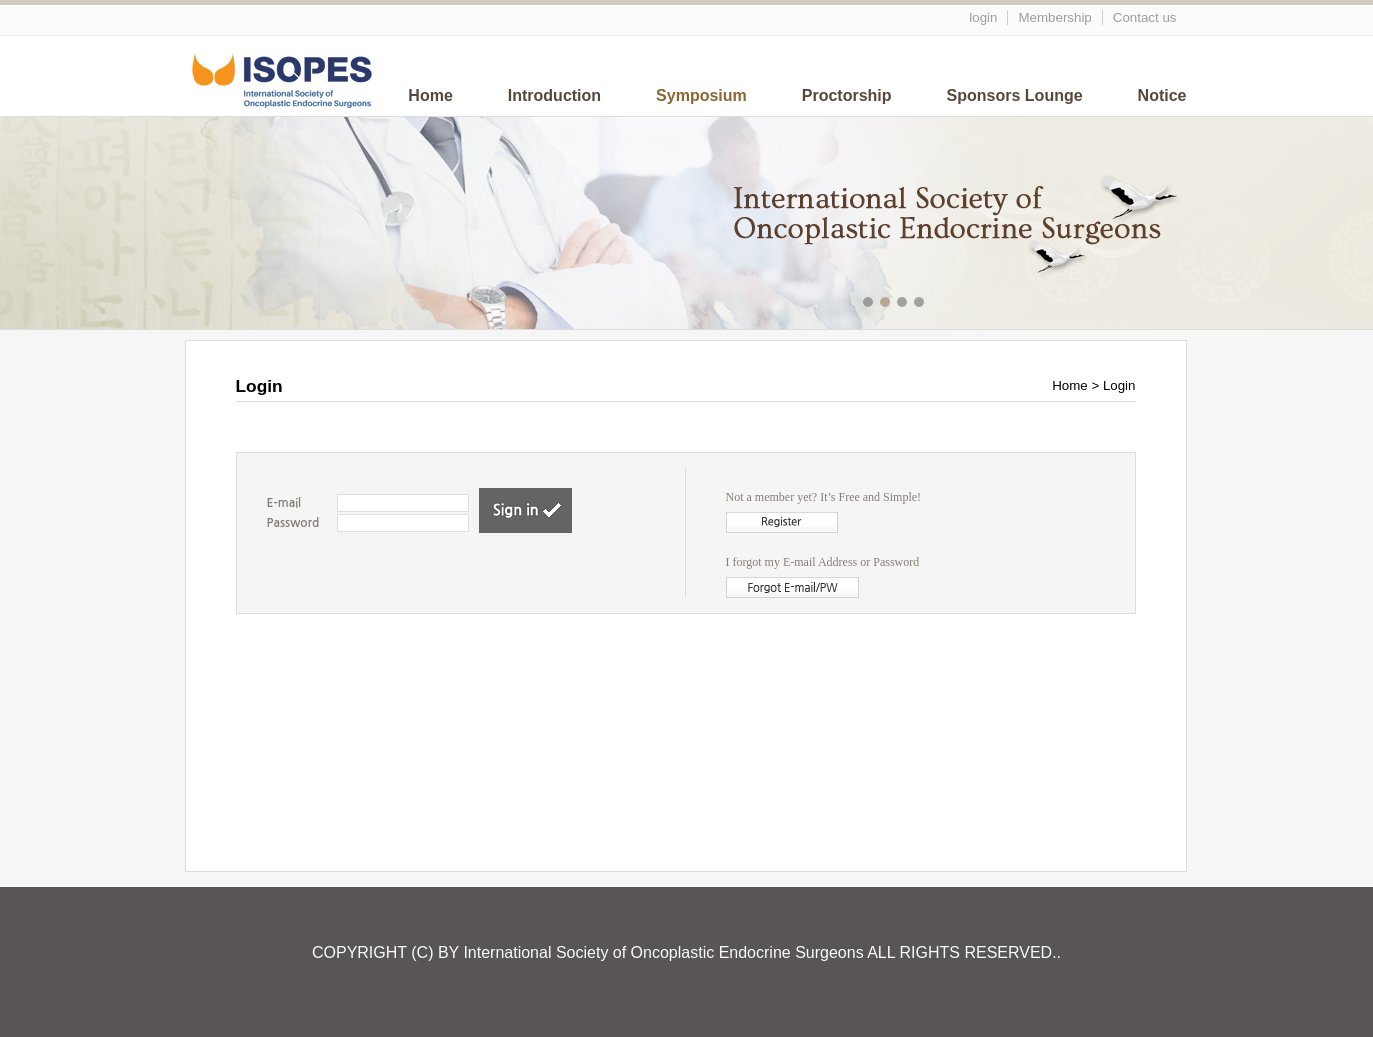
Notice (1162, 95)
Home (430, 95)
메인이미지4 (921, 304)
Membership (1054, 17)
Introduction (554, 95)
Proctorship (847, 95)
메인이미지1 (870, 304)
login (983, 17)
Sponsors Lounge (1015, 95)
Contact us (1145, 17)
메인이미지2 (887, 304)
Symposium (701, 95)
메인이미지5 (938, 304)
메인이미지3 (904, 304)
